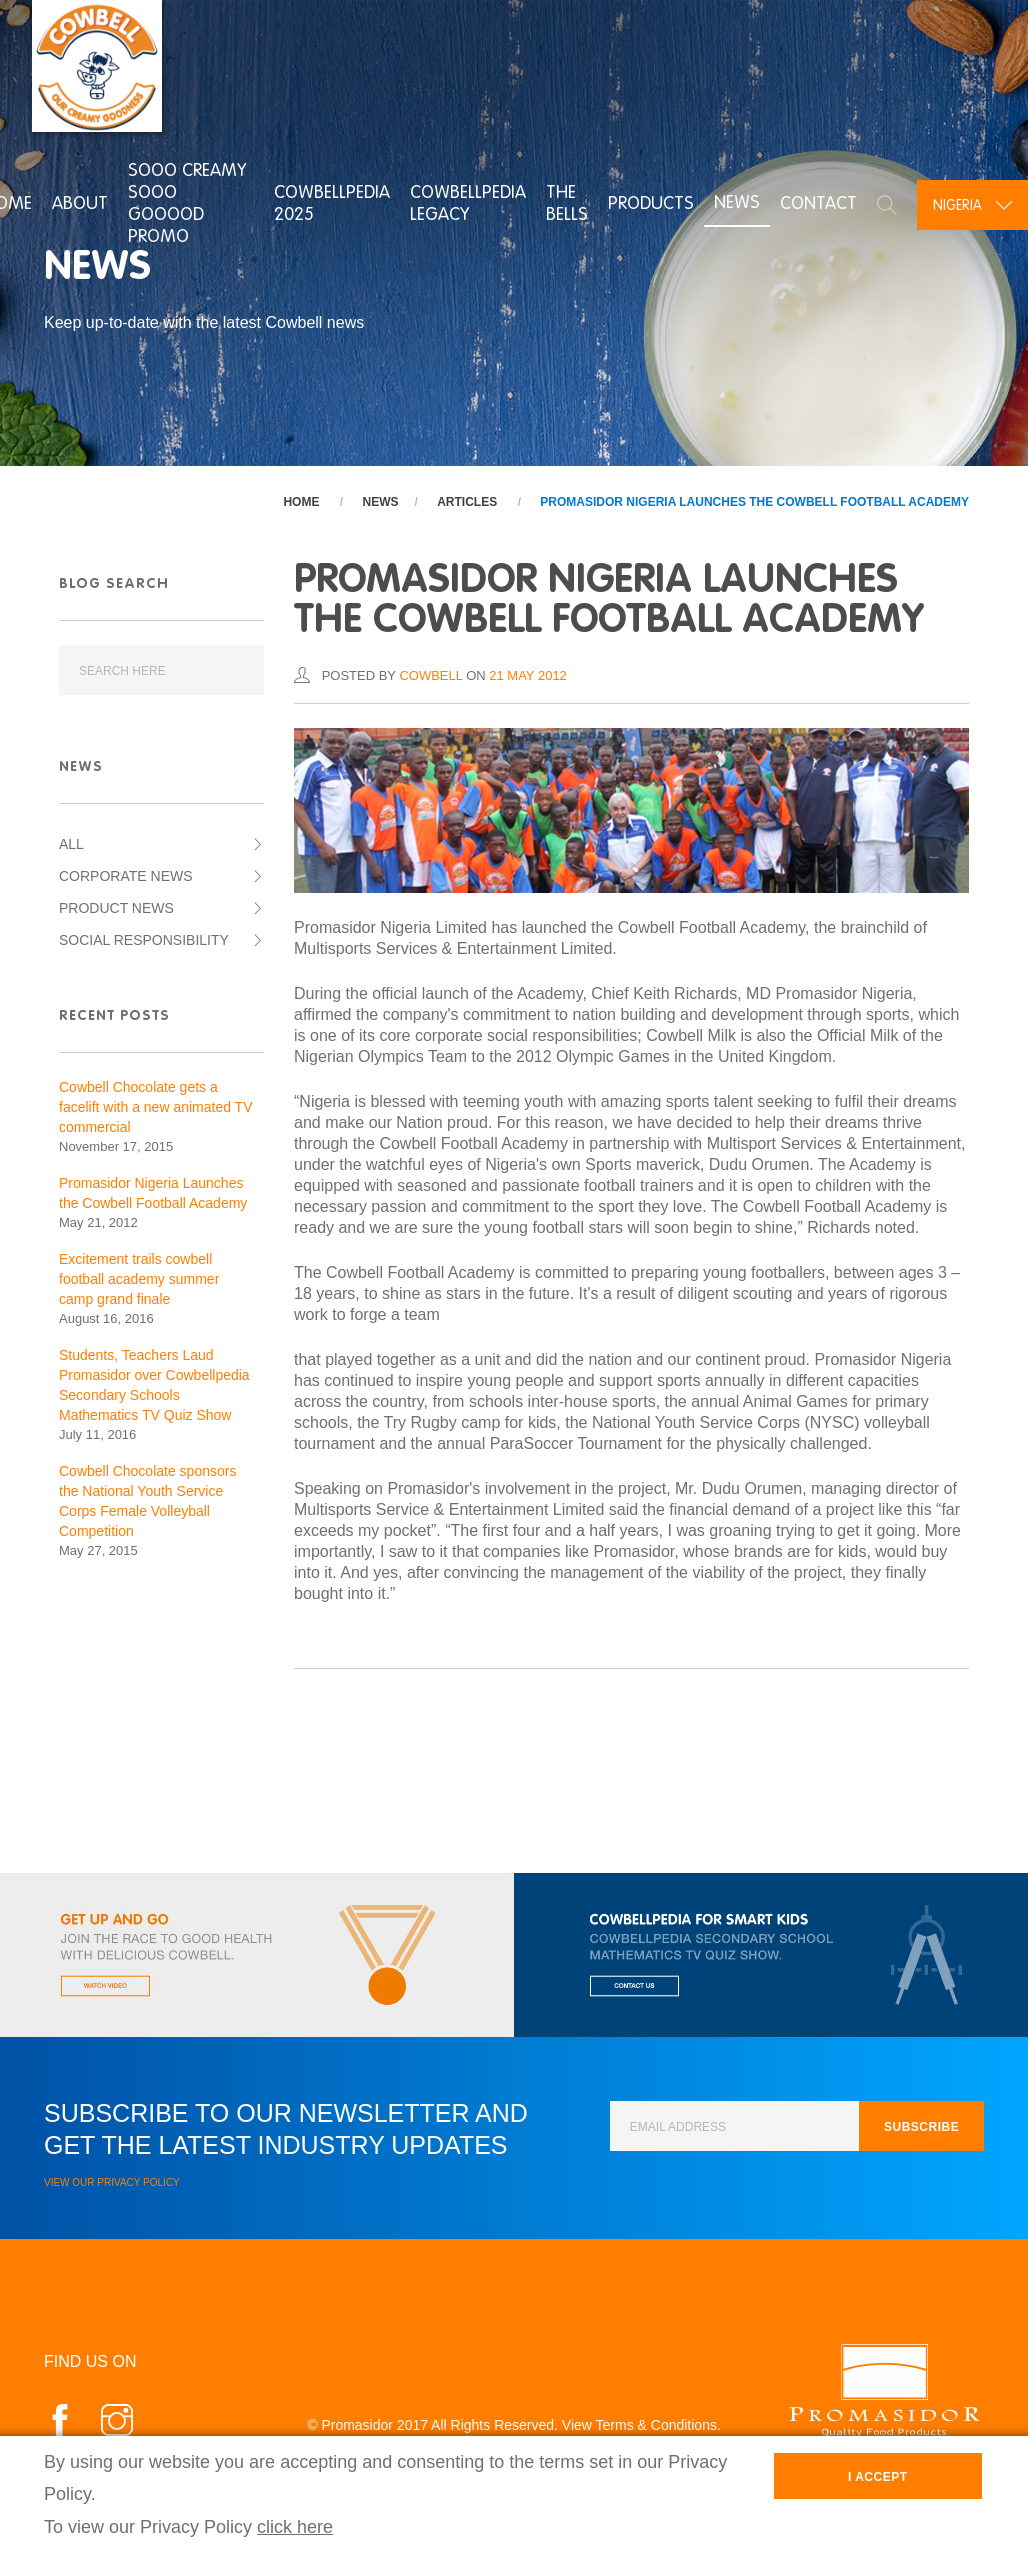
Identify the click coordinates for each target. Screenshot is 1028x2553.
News (734, 202)
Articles (467, 502)
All (71, 844)
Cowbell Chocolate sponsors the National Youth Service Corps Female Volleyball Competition (147, 1501)
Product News (116, 908)
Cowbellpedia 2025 (329, 202)
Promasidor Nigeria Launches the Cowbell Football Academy (754, 502)
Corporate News (126, 876)
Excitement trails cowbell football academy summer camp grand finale (139, 1279)
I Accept (878, 2477)
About (77, 203)
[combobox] (971, 203)
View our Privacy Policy (112, 2182)
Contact (815, 203)
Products (648, 203)
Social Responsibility (144, 940)
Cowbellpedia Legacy (465, 202)
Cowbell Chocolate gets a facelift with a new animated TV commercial (156, 1107)
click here (295, 2527)
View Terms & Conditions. (641, 2425)
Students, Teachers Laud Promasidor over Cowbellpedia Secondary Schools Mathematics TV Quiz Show (154, 1385)
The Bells (564, 202)
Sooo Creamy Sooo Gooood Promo (184, 202)
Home (301, 502)
